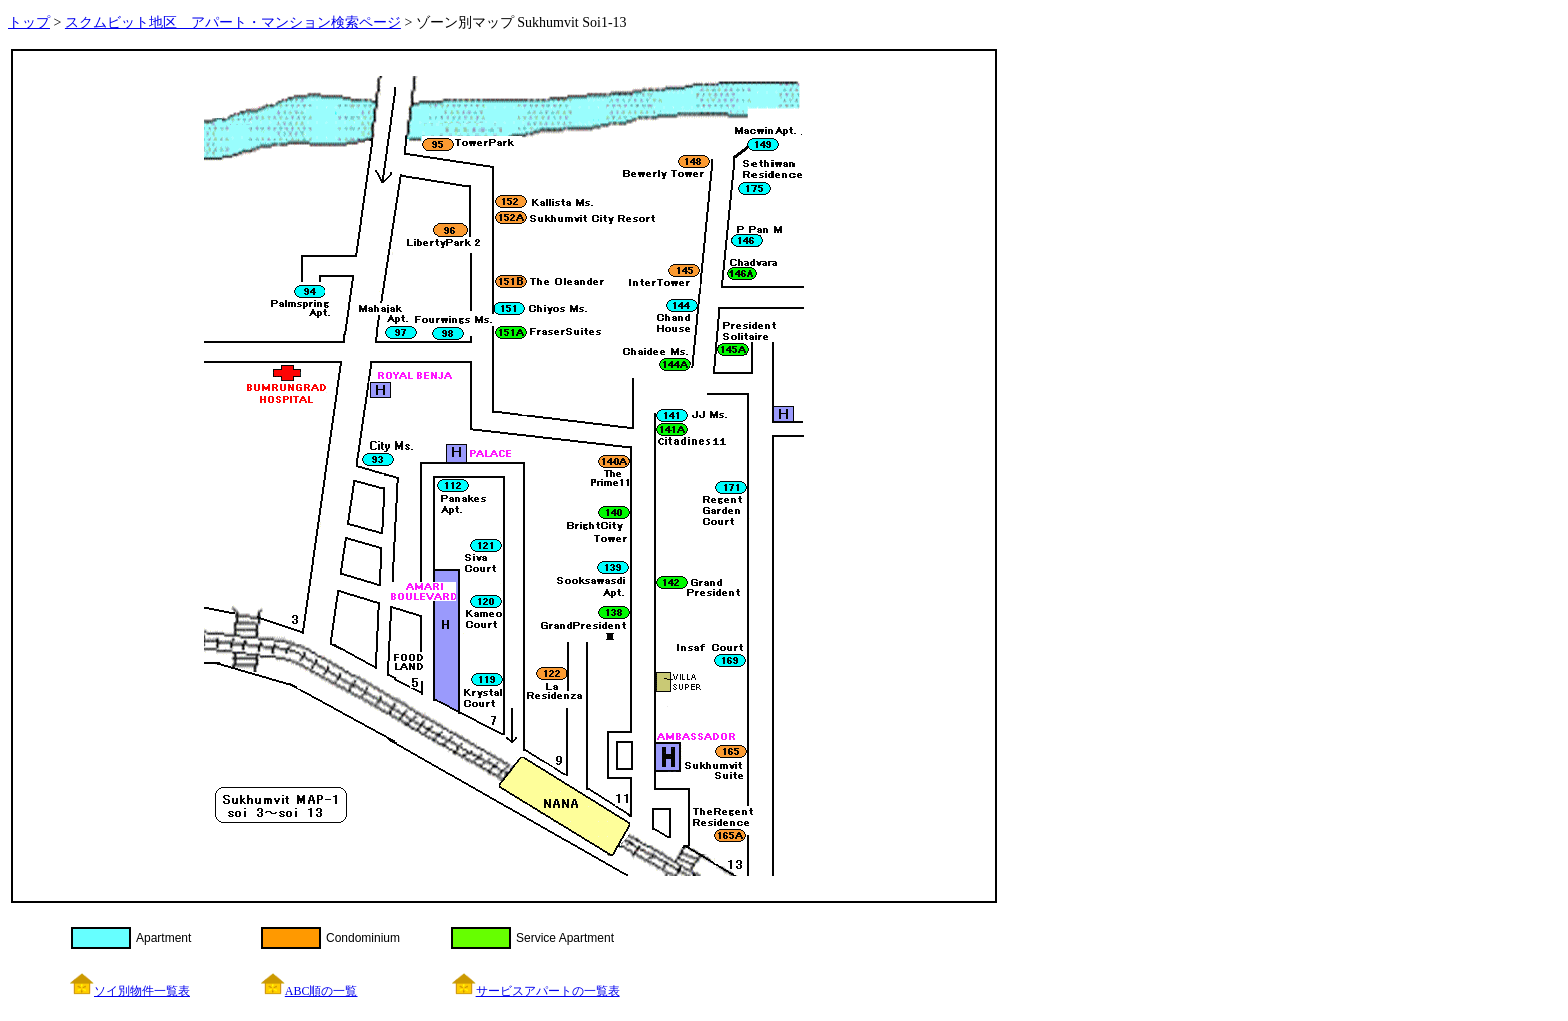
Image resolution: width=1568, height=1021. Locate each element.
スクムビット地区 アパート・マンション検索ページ (233, 22)
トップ (29, 22)
